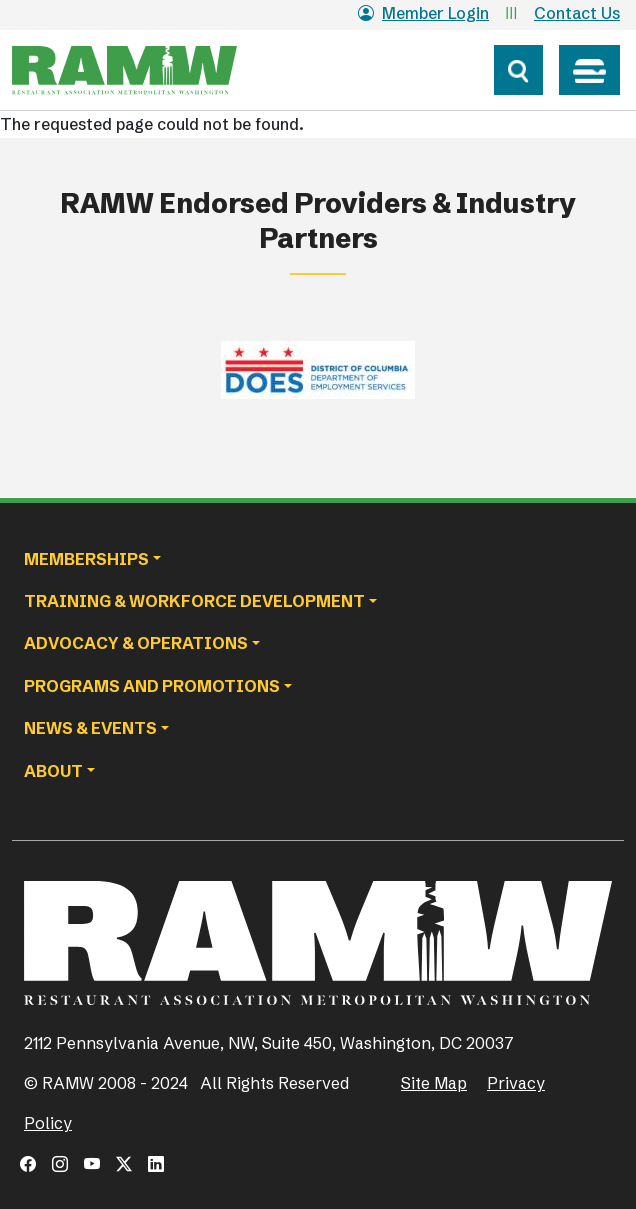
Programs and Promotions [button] (152, 686)
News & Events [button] (90, 728)
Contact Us (577, 13)
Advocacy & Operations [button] (136, 643)
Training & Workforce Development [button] (194, 601)
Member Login (423, 13)
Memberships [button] (86, 559)
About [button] (53, 771)
